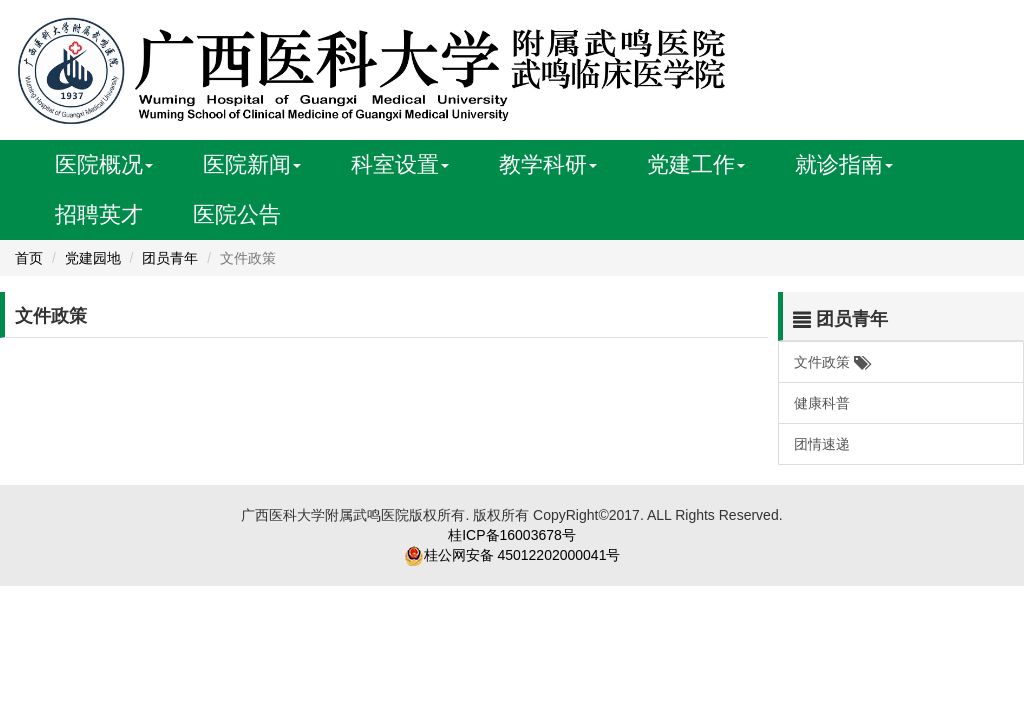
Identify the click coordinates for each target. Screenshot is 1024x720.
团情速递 (822, 444)
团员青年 (170, 258)
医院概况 (104, 164)
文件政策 (831, 362)
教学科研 (548, 164)
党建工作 (696, 164)
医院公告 (237, 214)
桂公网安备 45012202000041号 (522, 555)
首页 (29, 258)
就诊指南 (844, 164)
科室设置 (400, 164)
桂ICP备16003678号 (512, 535)
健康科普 (822, 403)
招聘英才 (99, 214)
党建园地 (93, 258)
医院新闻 (252, 164)
